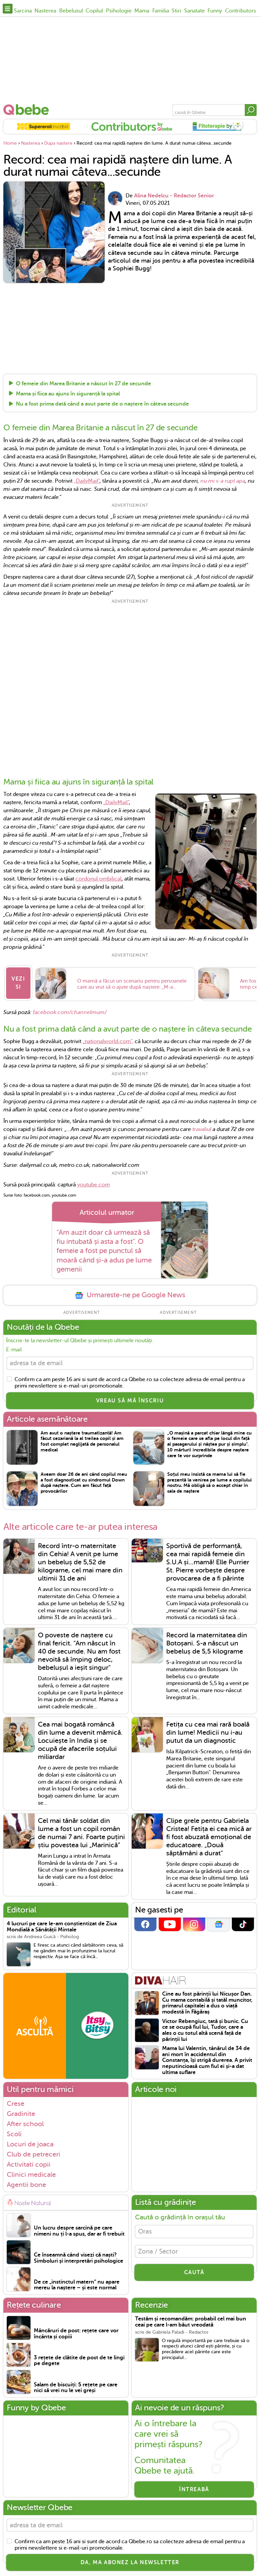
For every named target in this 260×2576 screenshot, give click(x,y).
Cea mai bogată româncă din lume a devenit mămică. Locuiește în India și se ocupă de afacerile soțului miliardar (80, 1742)
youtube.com (93, 1185)
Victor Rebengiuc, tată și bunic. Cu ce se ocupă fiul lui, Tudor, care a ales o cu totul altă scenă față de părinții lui (205, 2032)
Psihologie (119, 11)
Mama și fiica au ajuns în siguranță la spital (68, 394)
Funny (215, 11)
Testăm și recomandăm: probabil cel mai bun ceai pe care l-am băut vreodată (190, 2324)
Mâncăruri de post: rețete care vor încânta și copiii (76, 2335)
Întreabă (194, 2491)
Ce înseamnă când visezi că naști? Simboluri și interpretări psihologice (78, 2260)
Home (10, 143)
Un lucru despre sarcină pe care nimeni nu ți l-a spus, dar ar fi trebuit (79, 2233)
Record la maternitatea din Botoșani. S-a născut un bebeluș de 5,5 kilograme (206, 1645)
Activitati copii (28, 2166)
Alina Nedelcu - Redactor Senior (174, 196)
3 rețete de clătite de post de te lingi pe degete (79, 2362)
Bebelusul (71, 11)
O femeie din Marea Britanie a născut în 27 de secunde (83, 384)
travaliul (201, 1130)
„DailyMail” (87, 481)
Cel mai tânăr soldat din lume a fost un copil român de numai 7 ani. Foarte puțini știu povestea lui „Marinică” (81, 1835)
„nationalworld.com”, (108, 1042)
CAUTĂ (194, 2277)
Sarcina (23, 11)
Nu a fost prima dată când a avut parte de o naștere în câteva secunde (102, 404)
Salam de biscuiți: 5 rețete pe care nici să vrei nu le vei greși (75, 2389)
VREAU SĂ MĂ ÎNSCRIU (130, 1402)
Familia (160, 11)
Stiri (176, 11)
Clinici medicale (31, 2176)
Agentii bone (26, 2186)
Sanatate (194, 11)
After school (25, 2125)
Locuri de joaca (30, 2145)
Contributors (240, 11)
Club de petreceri (33, 2156)
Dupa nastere (58, 143)
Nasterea (45, 11)
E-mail (14, 1350)
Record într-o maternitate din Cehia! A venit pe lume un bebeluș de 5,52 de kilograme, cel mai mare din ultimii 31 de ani (80, 1564)
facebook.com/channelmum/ (70, 1012)
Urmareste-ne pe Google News (130, 1295)
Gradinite (21, 2115)
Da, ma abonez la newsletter (130, 2565)
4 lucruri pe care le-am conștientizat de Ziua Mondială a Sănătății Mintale (62, 1928)
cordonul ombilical (98, 879)
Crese (15, 2105)
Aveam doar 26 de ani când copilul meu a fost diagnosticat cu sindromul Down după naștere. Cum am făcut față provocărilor (84, 1484)
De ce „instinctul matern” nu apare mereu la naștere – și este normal (77, 2287)
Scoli (14, 2135)
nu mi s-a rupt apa (222, 481)
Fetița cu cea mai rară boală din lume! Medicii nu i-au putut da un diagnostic (208, 1734)
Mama (141, 11)
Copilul (94, 11)
